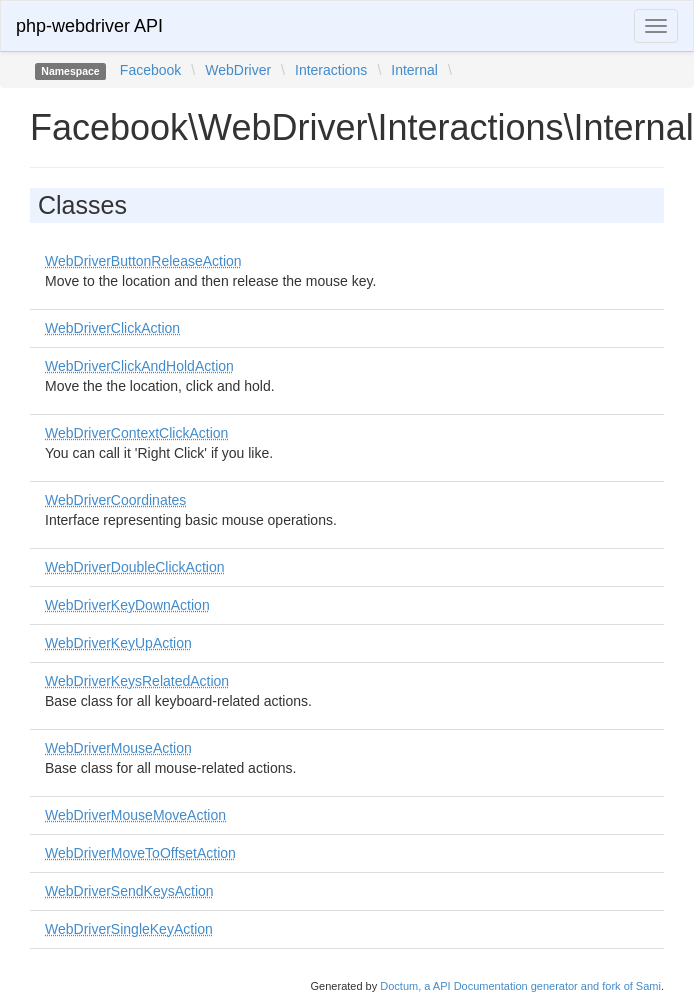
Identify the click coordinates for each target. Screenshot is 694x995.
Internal (414, 70)
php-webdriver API (89, 26)
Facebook (150, 70)
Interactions (331, 70)
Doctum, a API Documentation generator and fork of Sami (520, 986)
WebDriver (238, 70)
